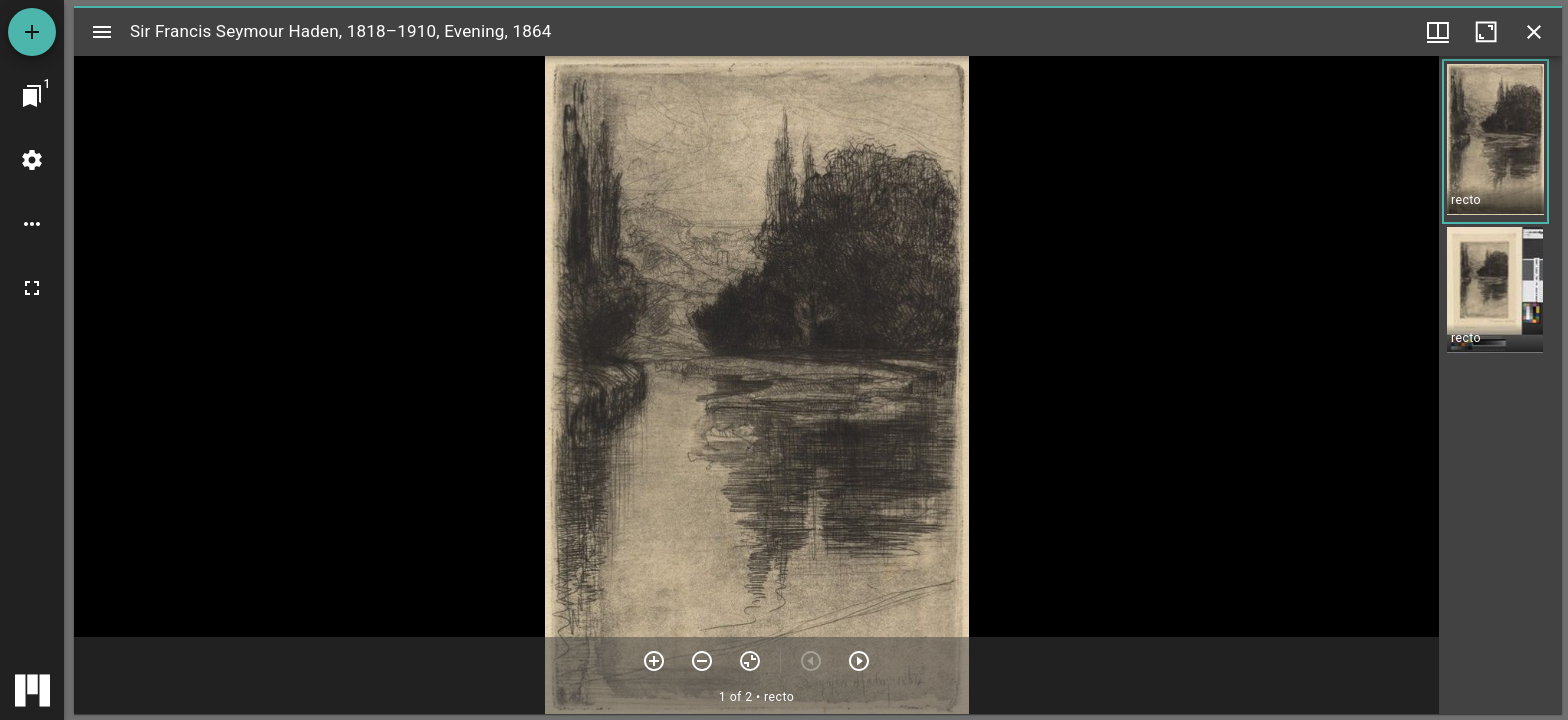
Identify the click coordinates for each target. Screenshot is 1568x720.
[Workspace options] (32, 224)
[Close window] (1534, 32)
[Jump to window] (32, 96)
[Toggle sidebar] (102, 32)
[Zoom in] (654, 661)
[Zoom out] (702, 661)
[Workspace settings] (32, 160)
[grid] (1500, 385)
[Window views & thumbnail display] (1438, 32)
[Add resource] (32, 32)
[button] (1495, 141)
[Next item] (859, 661)
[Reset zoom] (750, 661)
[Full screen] (32, 288)
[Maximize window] (1486, 32)
